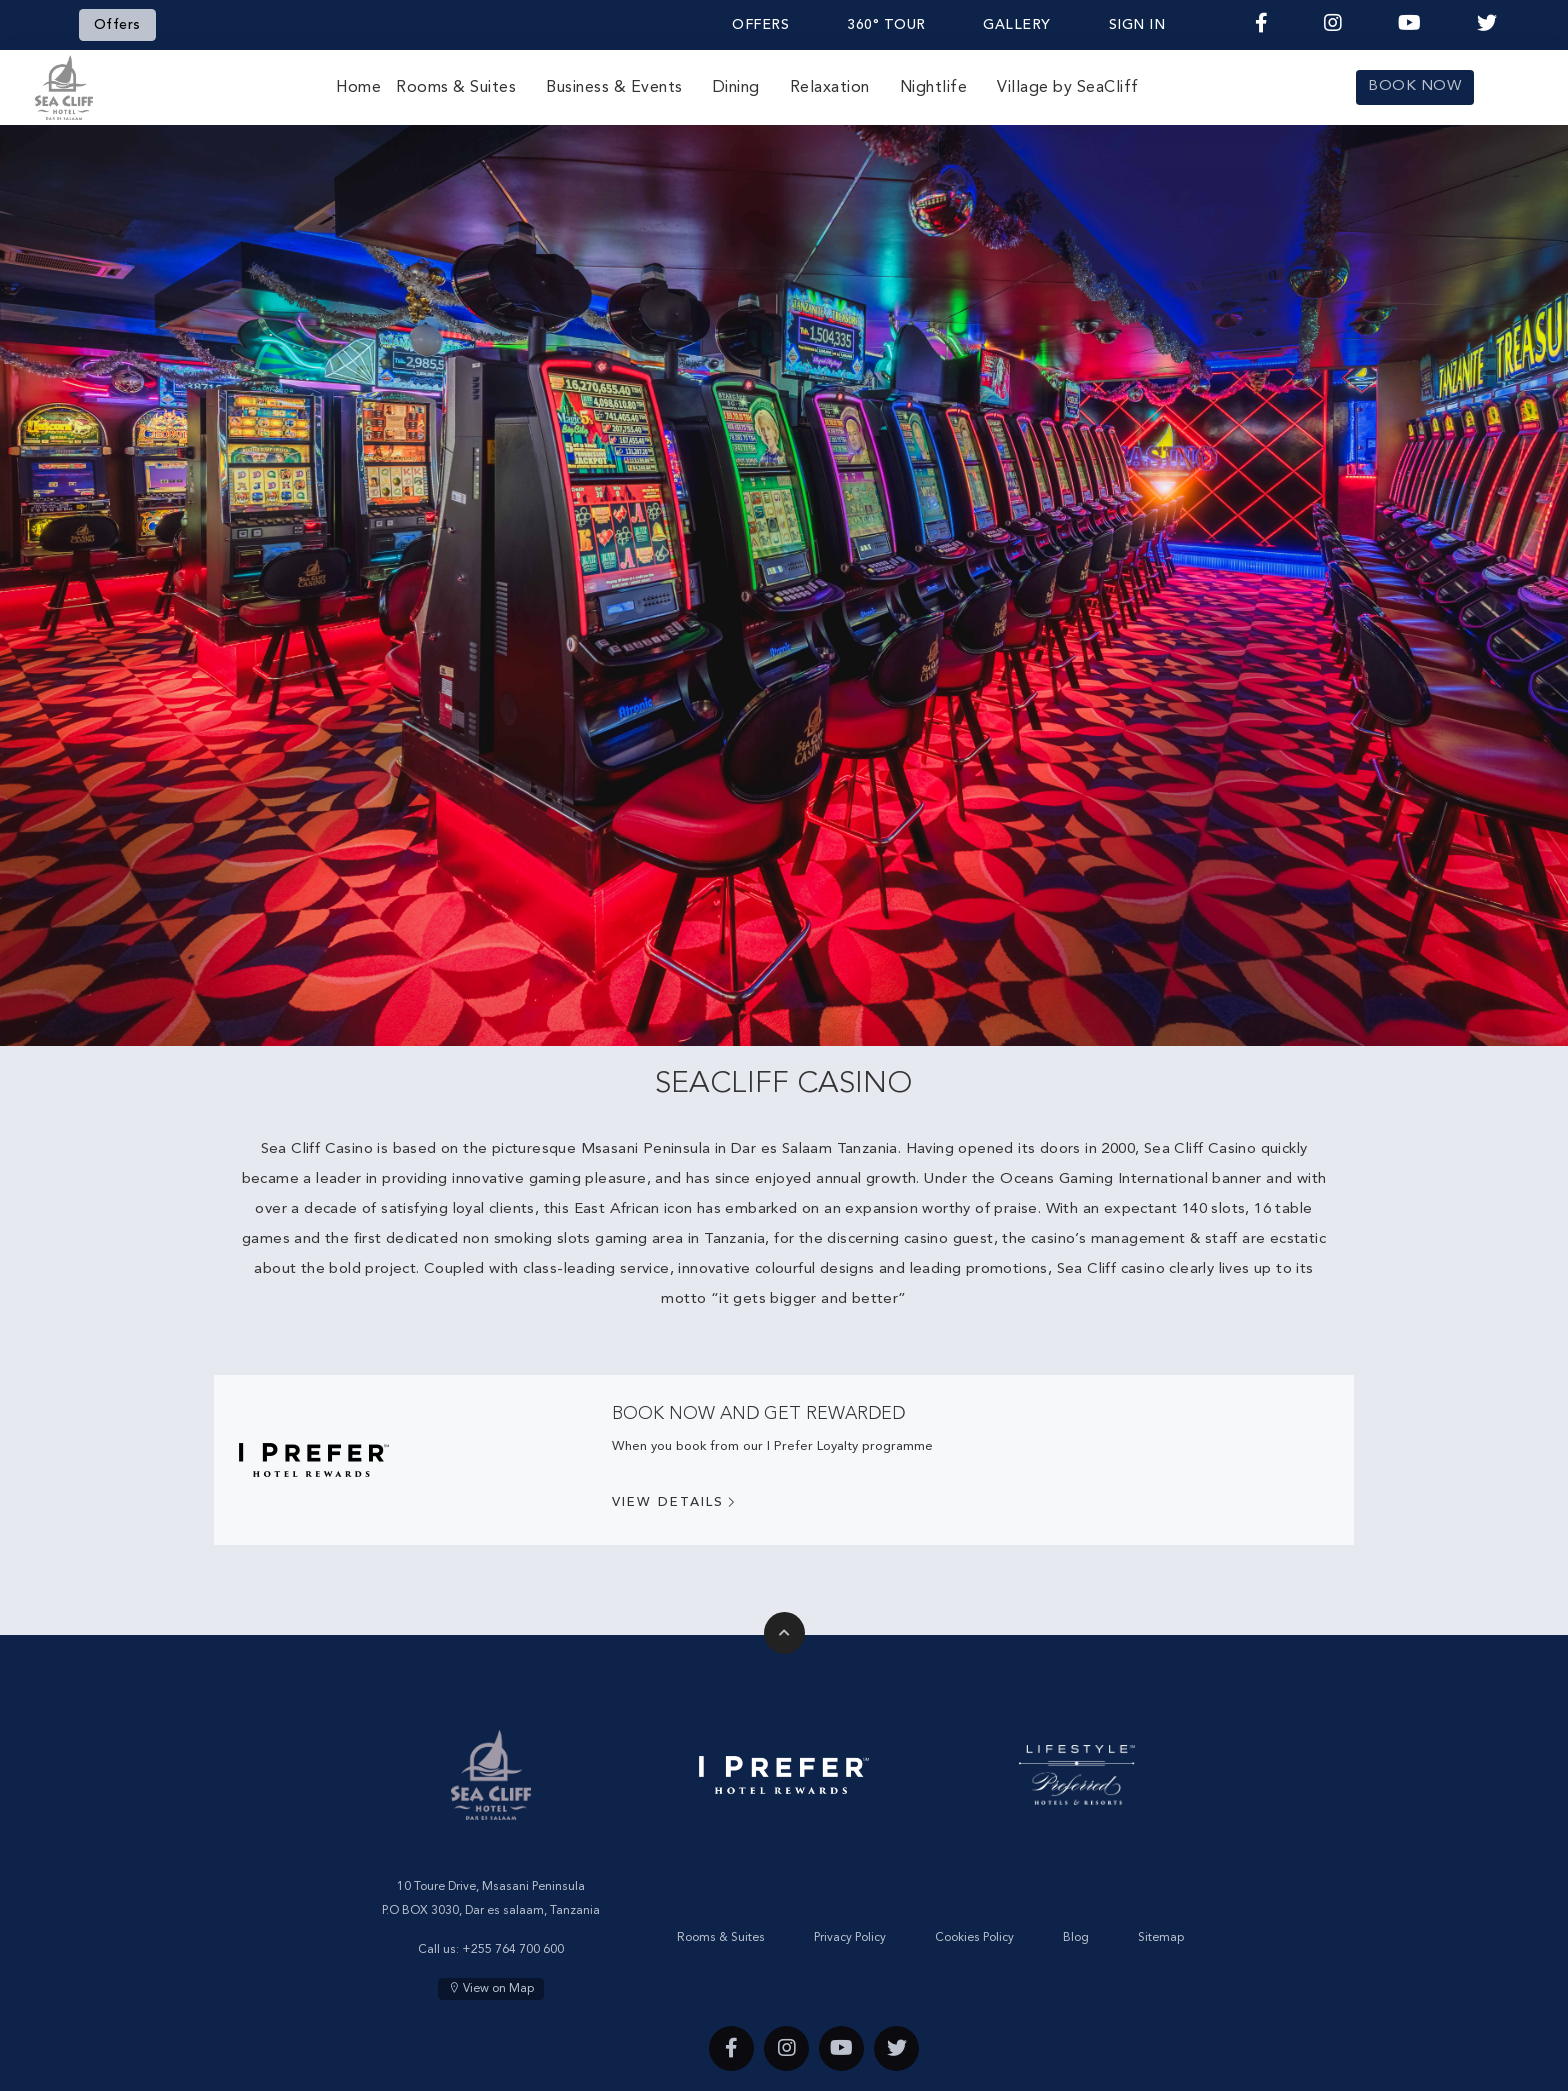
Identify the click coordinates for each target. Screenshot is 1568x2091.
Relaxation (830, 88)
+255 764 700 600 (513, 1950)
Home (358, 88)
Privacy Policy (850, 1938)
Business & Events (614, 88)
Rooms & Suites (456, 88)
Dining (736, 88)
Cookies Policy (974, 1938)
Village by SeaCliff (1068, 88)
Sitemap (1161, 1938)
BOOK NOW (1414, 86)
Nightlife (934, 88)
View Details (675, 1503)
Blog (1076, 1938)
